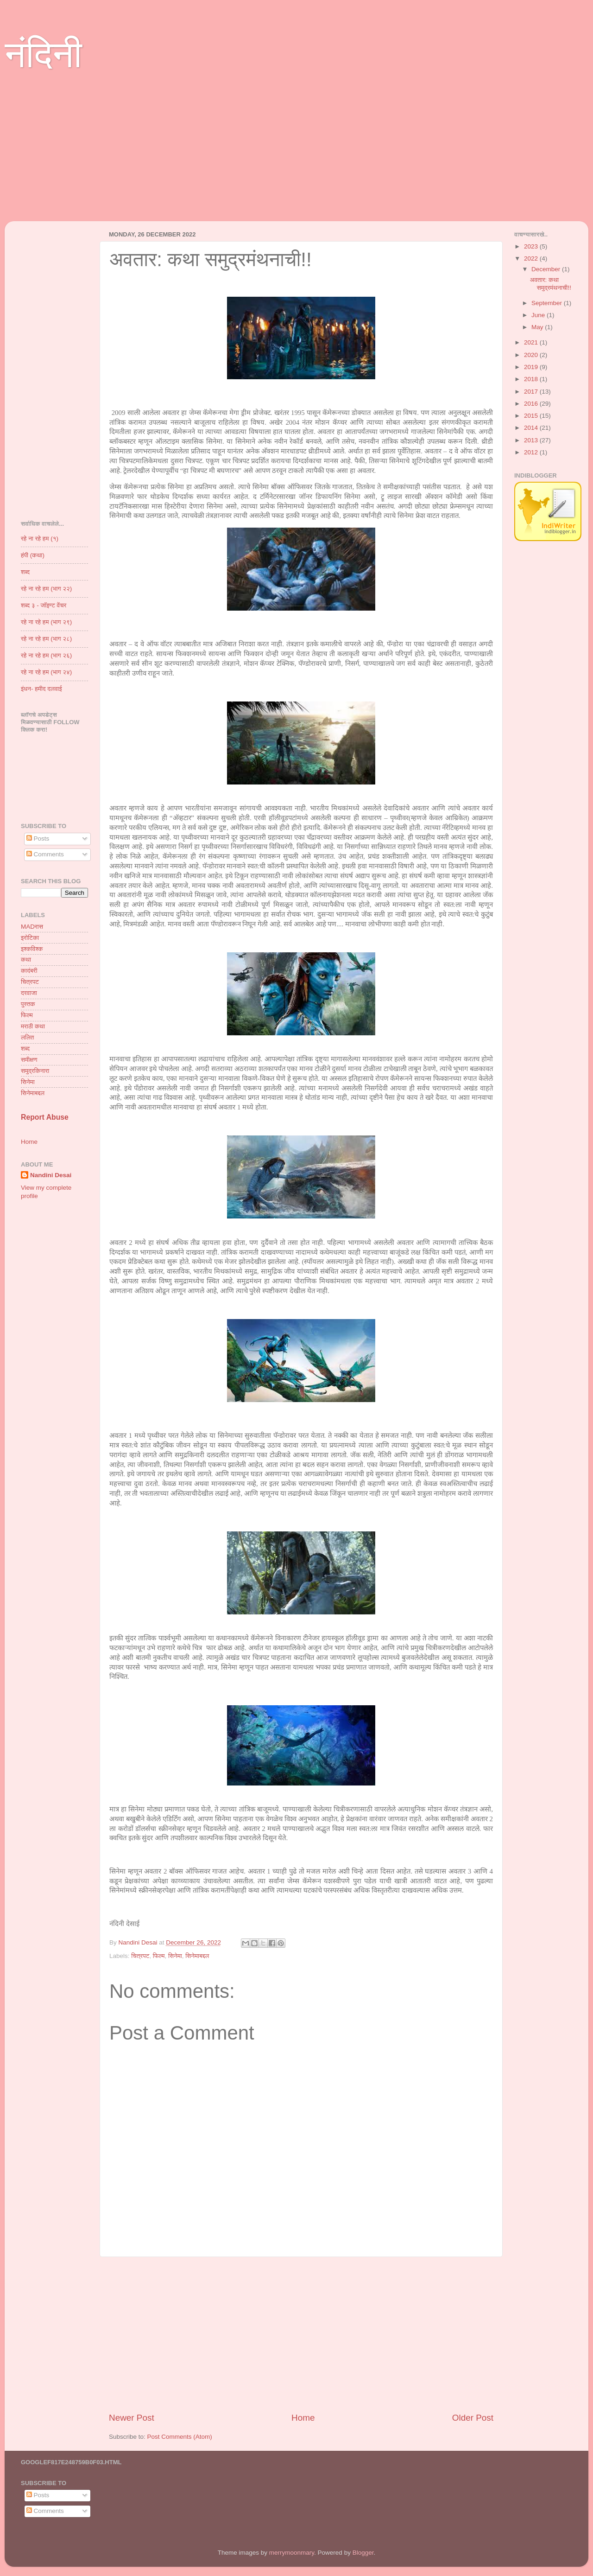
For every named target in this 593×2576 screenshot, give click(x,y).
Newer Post (131, 2418)
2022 (532, 258)
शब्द (25, 571)
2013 (532, 440)
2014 (532, 427)
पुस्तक (28, 1004)
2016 (532, 403)
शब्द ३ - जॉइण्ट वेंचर (43, 605)
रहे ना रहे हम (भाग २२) (46, 588)
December (546, 269)
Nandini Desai (50, 1175)
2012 (532, 452)
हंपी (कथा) (32, 555)
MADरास (32, 926)
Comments (45, 854)
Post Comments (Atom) (179, 2436)
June (539, 315)
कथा (26, 959)
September (547, 303)
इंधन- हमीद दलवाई (41, 688)
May (538, 327)
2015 (532, 415)
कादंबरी (29, 970)
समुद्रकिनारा (35, 1070)
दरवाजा (29, 992)
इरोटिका (30, 937)
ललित (27, 1037)
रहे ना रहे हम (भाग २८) (46, 638)
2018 (532, 379)
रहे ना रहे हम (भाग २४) (46, 672)
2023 (532, 246)
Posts (38, 838)
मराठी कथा (33, 1026)
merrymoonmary (291, 2552)
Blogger (363, 2552)
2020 (532, 354)
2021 (532, 342)
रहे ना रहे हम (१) (39, 538)
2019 (532, 366)
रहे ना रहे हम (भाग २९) (46, 621)
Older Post (472, 2418)
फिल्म (159, 1955)
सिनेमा (175, 1955)
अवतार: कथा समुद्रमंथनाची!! (550, 283)
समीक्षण (29, 1059)
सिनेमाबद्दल (197, 1955)
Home (303, 2418)
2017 (532, 391)
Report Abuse (45, 1117)
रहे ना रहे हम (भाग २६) (46, 655)
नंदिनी (43, 54)
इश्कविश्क (32, 948)
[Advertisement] (292, 156)
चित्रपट (140, 1955)
